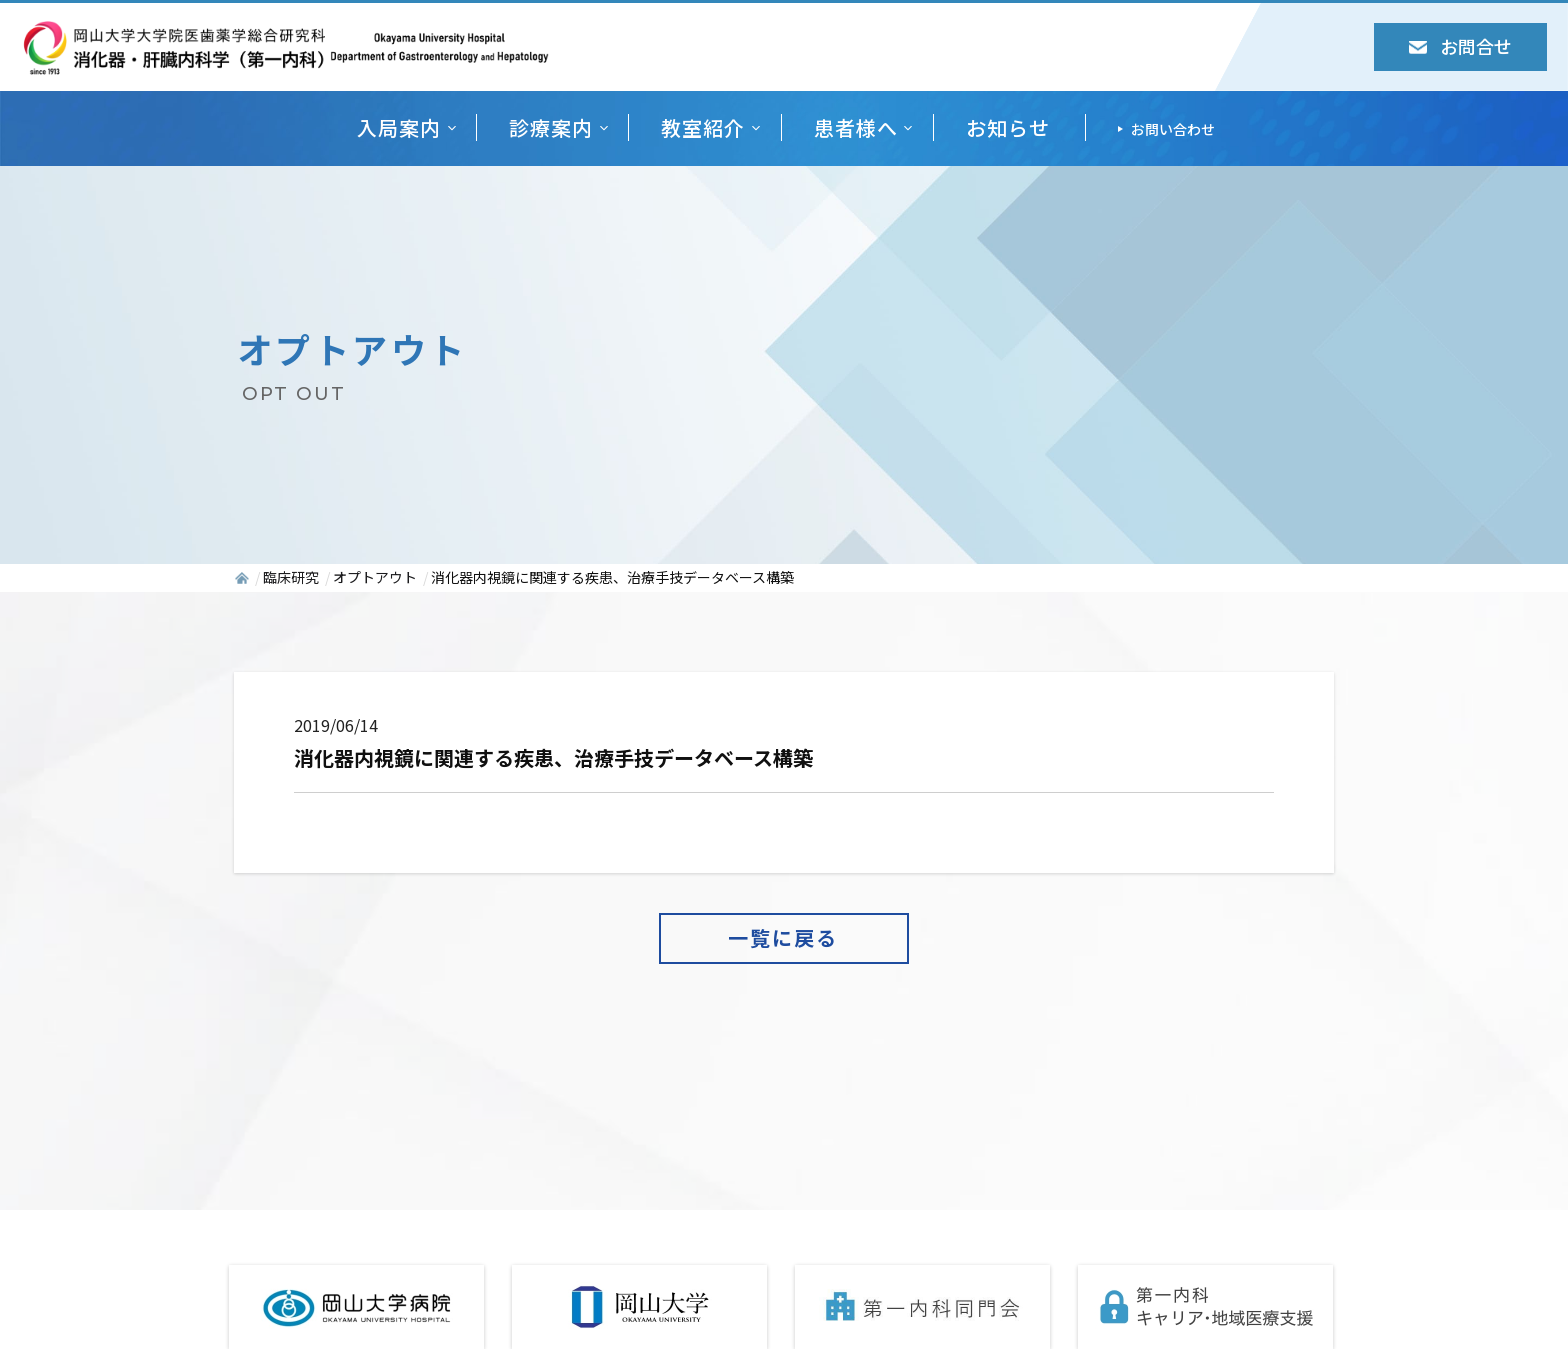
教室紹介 (703, 127)
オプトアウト (375, 577)
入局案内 (399, 127)
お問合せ (1460, 46)
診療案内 (551, 127)
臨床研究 (291, 577)
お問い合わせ (1173, 129)
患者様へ (856, 127)
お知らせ (1008, 127)
